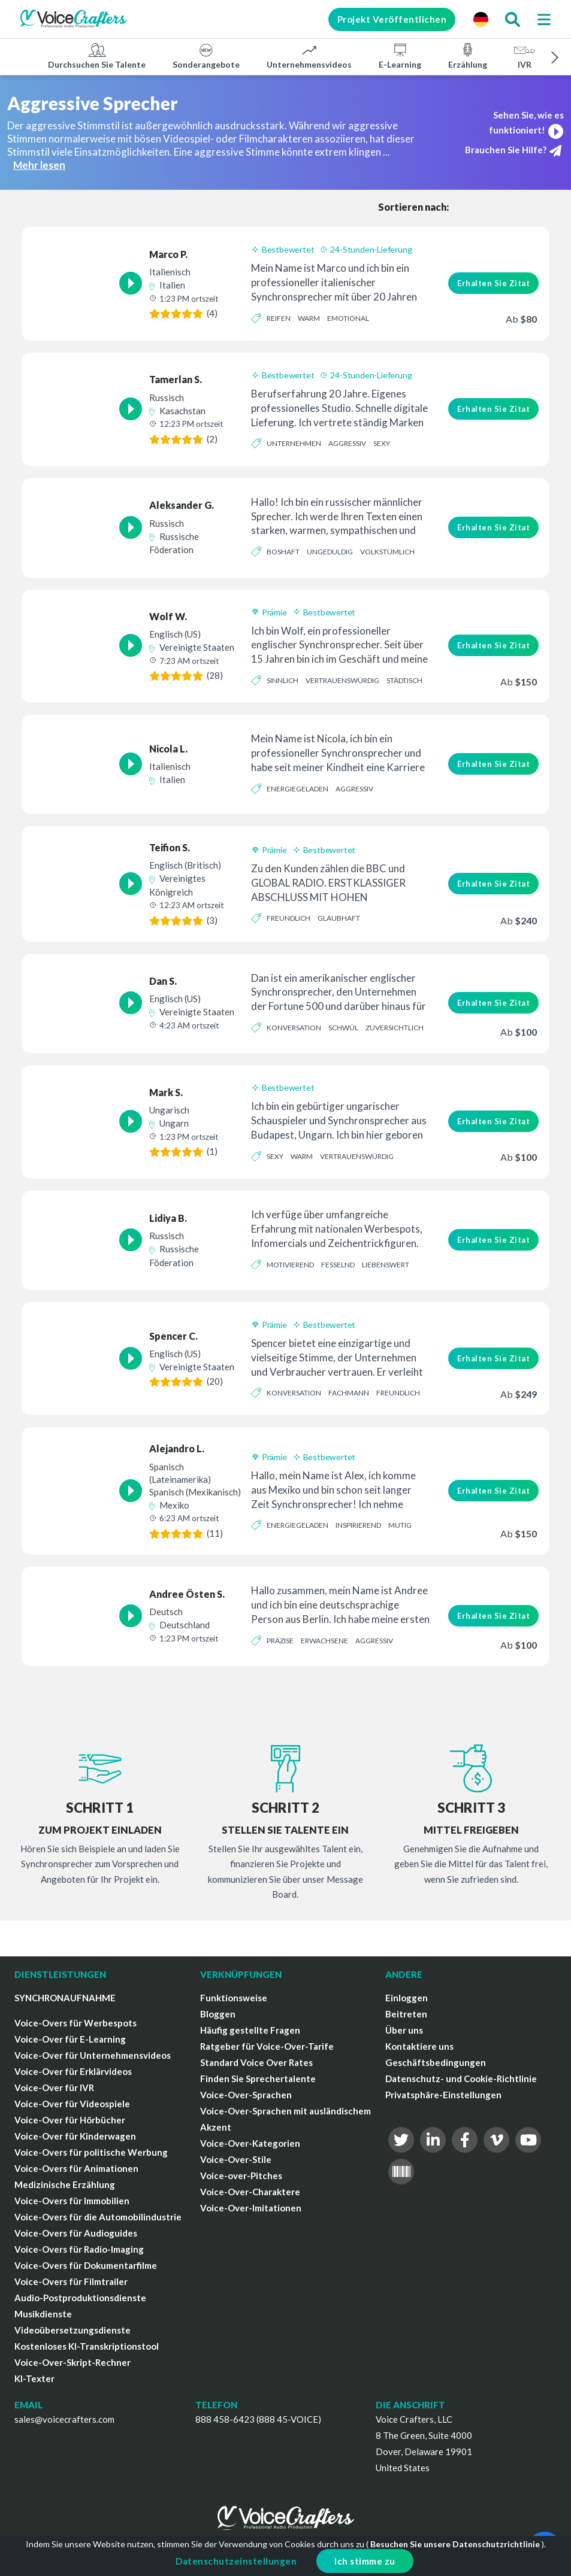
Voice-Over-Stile (235, 2159)
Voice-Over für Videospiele (72, 2103)
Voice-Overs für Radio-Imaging (79, 2249)
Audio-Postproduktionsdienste (80, 2297)
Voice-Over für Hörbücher (69, 2119)
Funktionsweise (233, 1997)
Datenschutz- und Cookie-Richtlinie (461, 2078)
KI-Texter (34, 2378)
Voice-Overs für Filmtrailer (71, 2281)
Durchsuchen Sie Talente (97, 55)
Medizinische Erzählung (64, 2184)
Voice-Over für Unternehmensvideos (92, 2055)
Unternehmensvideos (309, 55)
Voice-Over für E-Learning (70, 2039)
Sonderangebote (206, 55)
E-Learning (400, 55)
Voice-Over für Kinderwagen (75, 2136)
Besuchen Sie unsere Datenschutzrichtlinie (455, 2544)
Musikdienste (43, 2313)
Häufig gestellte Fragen (250, 2030)
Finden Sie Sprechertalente (258, 2078)
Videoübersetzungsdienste (72, 2330)
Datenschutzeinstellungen (236, 2561)
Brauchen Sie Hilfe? (513, 150)
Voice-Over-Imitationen (250, 2207)
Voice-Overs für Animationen (76, 2168)
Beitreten (406, 2013)
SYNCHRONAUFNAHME (65, 1997)
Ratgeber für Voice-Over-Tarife (267, 2046)
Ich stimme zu (364, 2561)
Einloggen (406, 1997)
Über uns (404, 2030)
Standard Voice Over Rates (256, 2062)
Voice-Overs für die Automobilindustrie (98, 2216)
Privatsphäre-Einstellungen (443, 2094)
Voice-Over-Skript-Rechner (72, 2362)
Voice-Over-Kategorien (250, 2143)
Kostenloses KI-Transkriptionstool (86, 2346)
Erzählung (467, 55)
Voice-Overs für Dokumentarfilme (85, 2265)
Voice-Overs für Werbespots (75, 2022)
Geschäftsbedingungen (435, 2062)
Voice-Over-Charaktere (250, 2191)
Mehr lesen (39, 165)
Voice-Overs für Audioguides (75, 2233)
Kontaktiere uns (419, 2046)
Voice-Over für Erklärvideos (73, 2071)
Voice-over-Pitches (241, 2175)
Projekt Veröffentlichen (391, 19)
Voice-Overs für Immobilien (71, 2200)
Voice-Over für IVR (54, 2087)
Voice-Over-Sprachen (246, 2094)
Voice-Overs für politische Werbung (91, 2152)
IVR (524, 55)
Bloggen (217, 2013)
